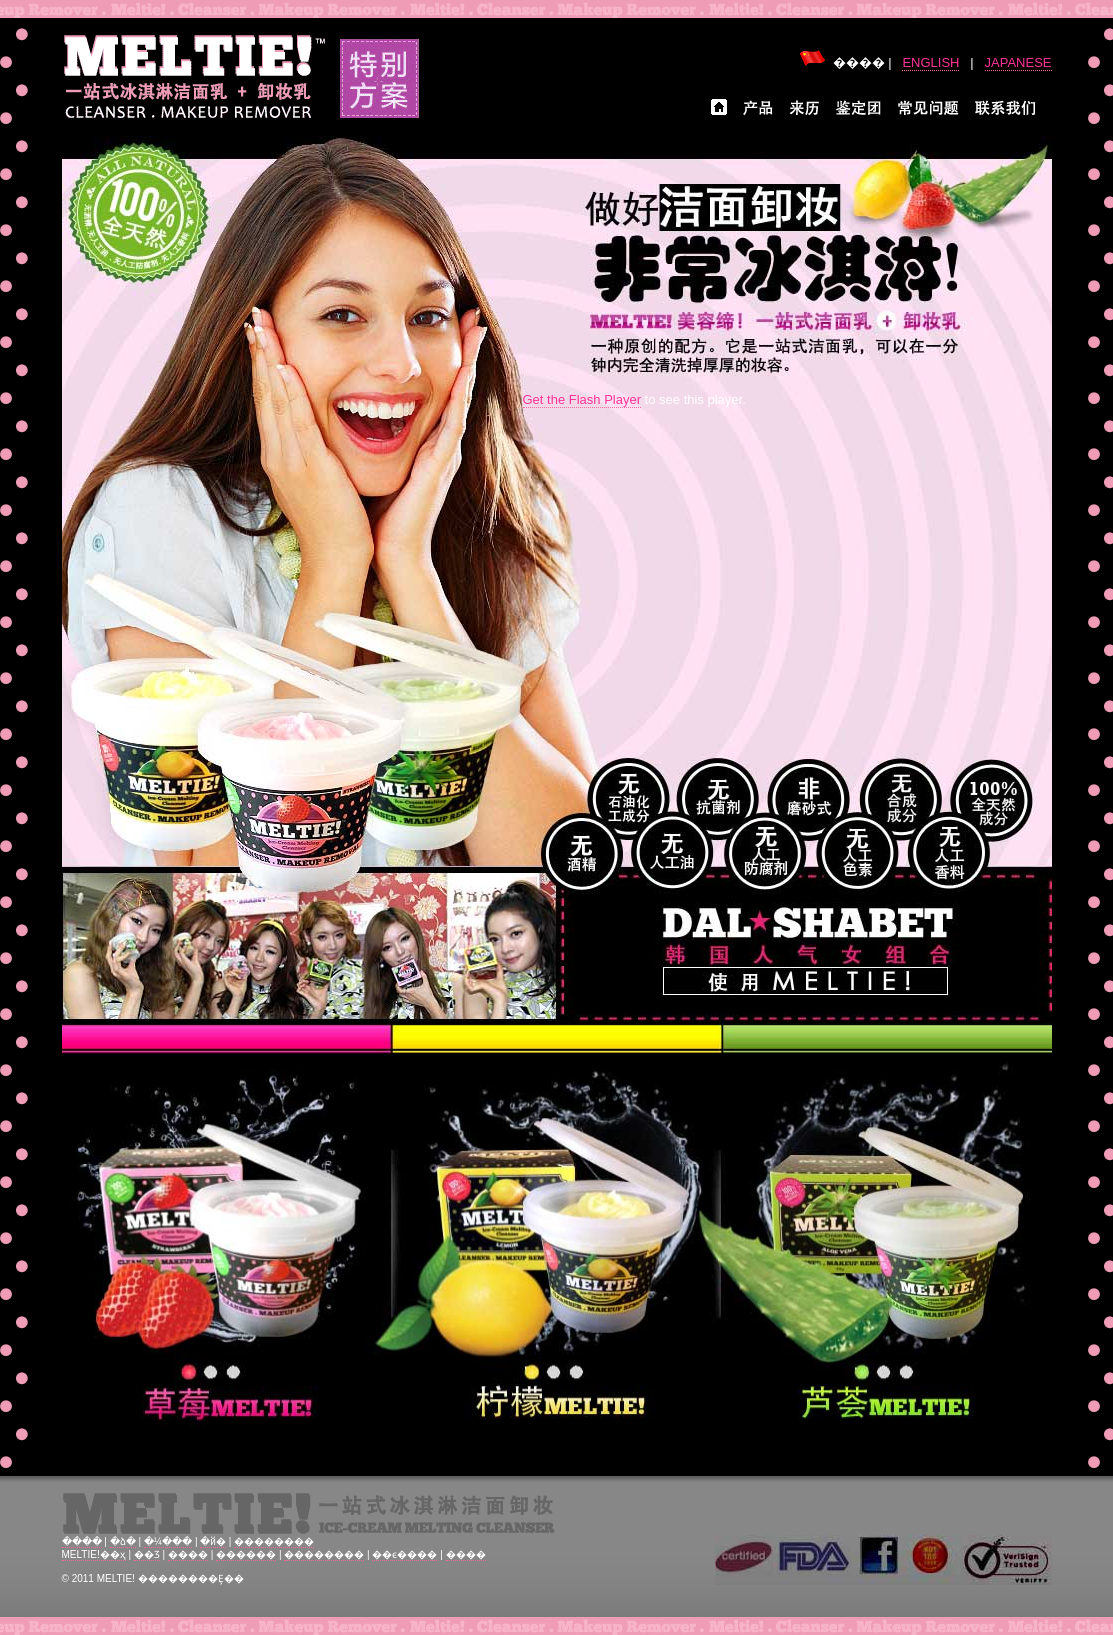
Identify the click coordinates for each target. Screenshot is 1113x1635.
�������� (274, 1541)
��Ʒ (147, 1554)
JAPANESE (1018, 62)
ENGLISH (930, 62)
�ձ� (123, 1541)
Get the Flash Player (582, 399)
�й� (213, 1541)
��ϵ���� (404, 1554)
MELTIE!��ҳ (94, 1554)
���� (82, 1541)
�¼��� (168, 1541)
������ (246, 1554)
